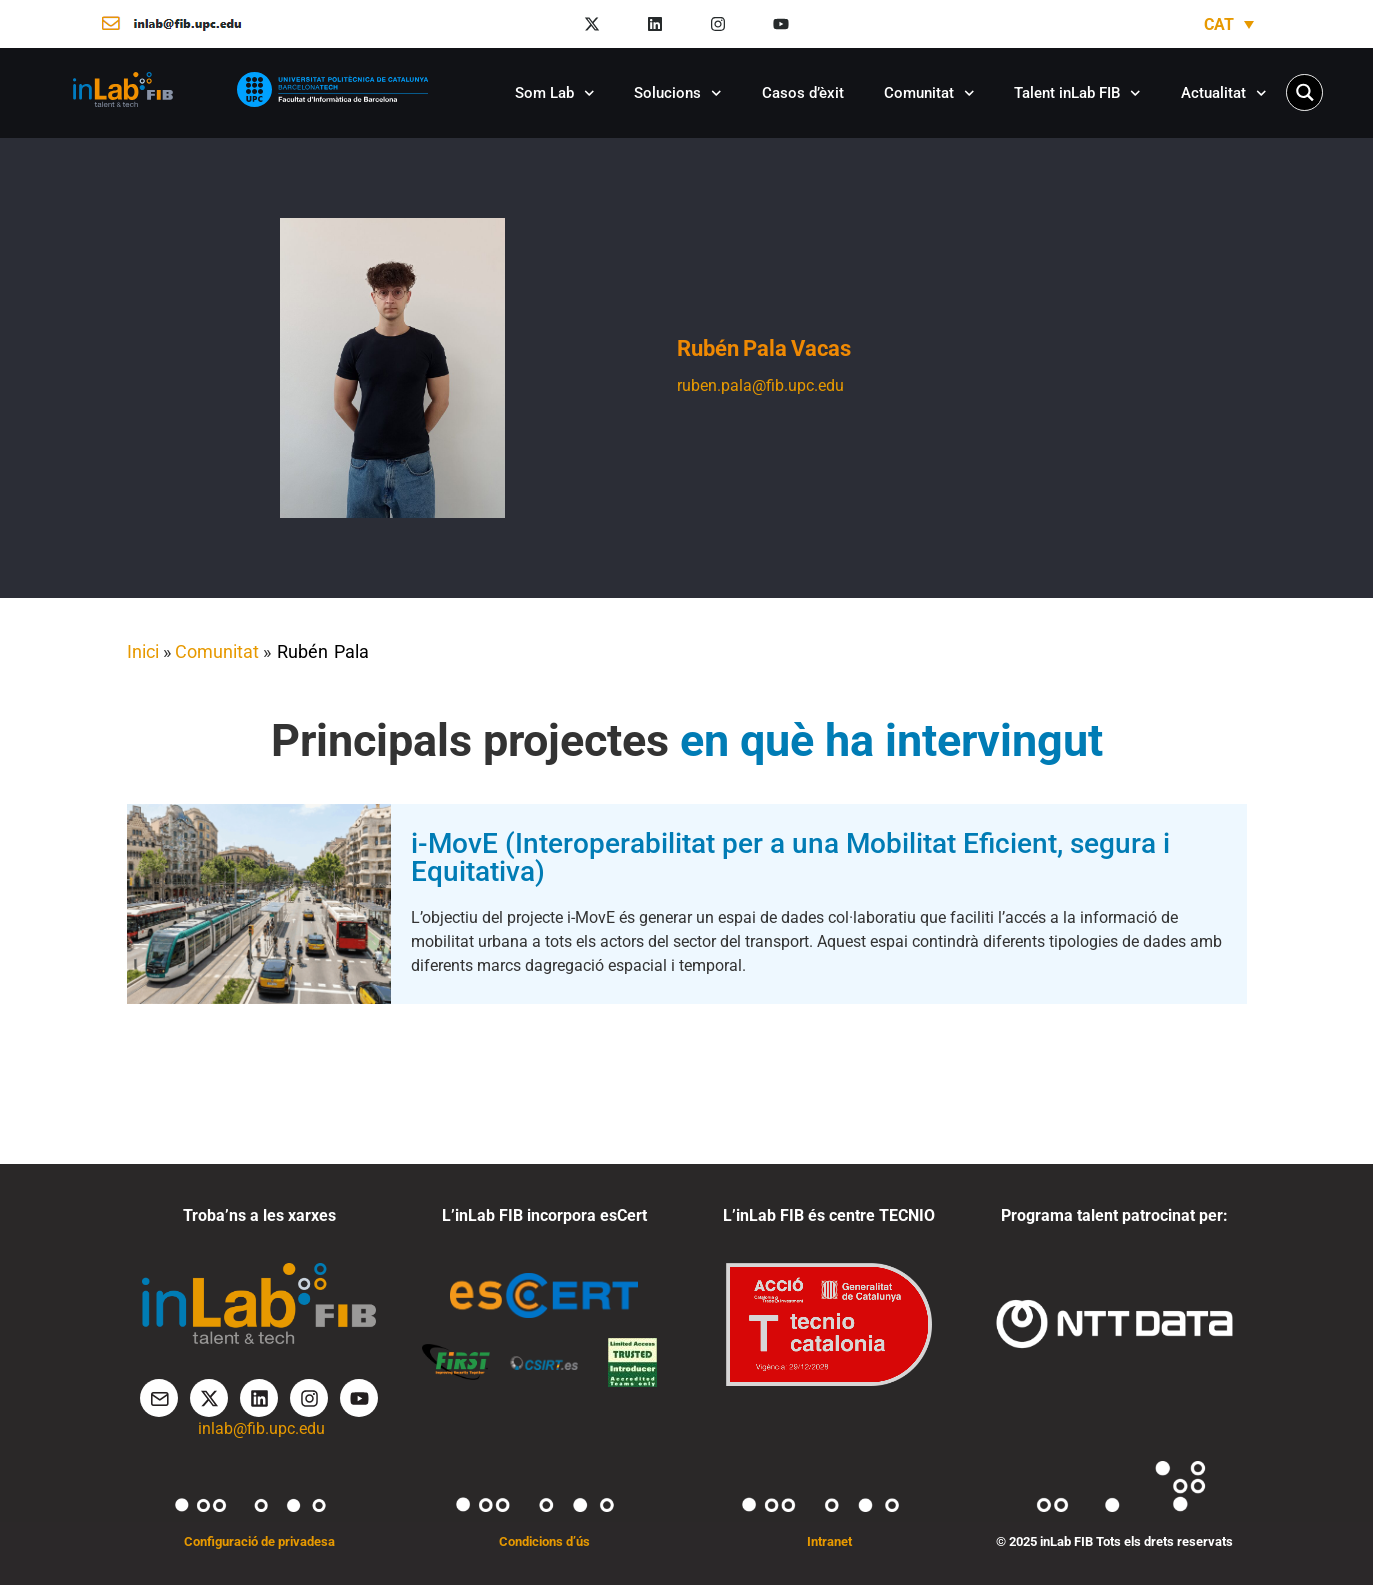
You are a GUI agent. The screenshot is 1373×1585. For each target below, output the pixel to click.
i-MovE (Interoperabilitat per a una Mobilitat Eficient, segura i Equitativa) (790, 857)
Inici (143, 651)
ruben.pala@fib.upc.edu (760, 385)
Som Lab (555, 93)
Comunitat (929, 93)
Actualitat (1224, 93)
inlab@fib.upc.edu (261, 1428)
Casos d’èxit (803, 93)
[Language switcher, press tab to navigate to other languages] (1229, 24)
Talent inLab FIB (1077, 93)
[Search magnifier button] (1304, 92)
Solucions (678, 93)
